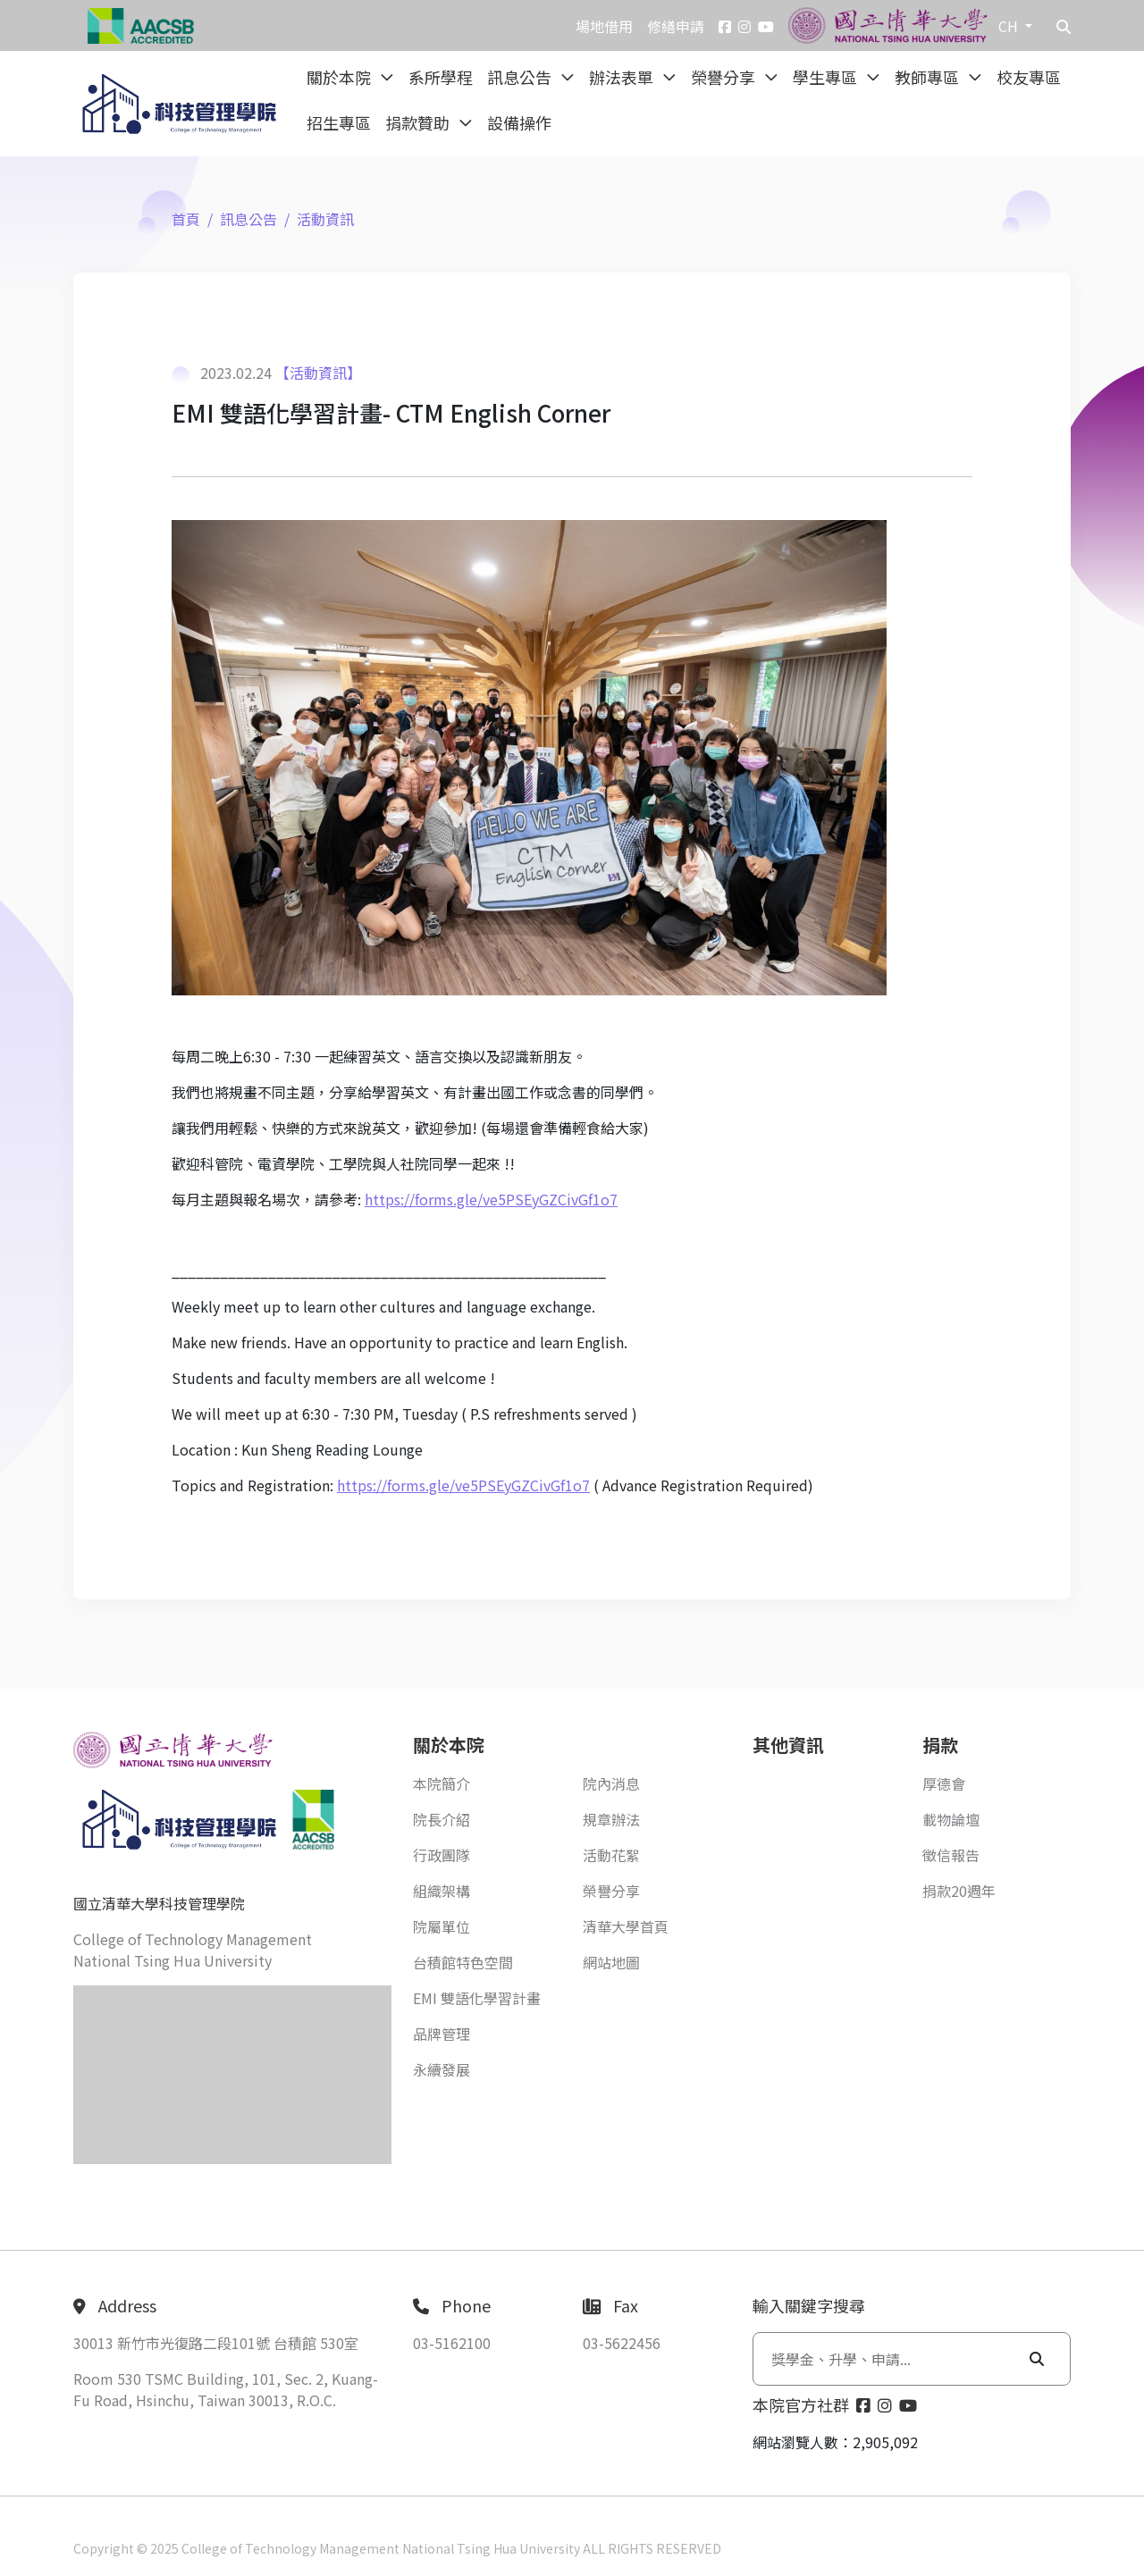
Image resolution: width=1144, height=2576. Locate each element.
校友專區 (1029, 76)
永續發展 (441, 2069)
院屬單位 (441, 1926)
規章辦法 (611, 1819)
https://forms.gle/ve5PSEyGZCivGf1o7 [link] (491, 1199)
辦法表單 (623, 76)
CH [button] (1010, 26)
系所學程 (440, 76)
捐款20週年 (959, 1890)
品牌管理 (441, 2033)
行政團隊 (441, 1855)
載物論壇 (951, 1819)
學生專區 (827, 76)
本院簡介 (441, 1783)
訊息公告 (521, 76)
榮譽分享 (725, 76)
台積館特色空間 (463, 1962)
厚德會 (943, 1783)
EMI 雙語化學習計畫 (477, 1998)
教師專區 (929, 76)
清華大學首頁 (626, 1926)
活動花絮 (611, 1855)
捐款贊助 (419, 122)
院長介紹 (441, 1819)
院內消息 (611, 1783)
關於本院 (340, 76)
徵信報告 (951, 1855)
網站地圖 (611, 1962)
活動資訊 (325, 219)
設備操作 (519, 122)
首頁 (186, 219)
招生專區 (339, 122)
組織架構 (441, 1890)
